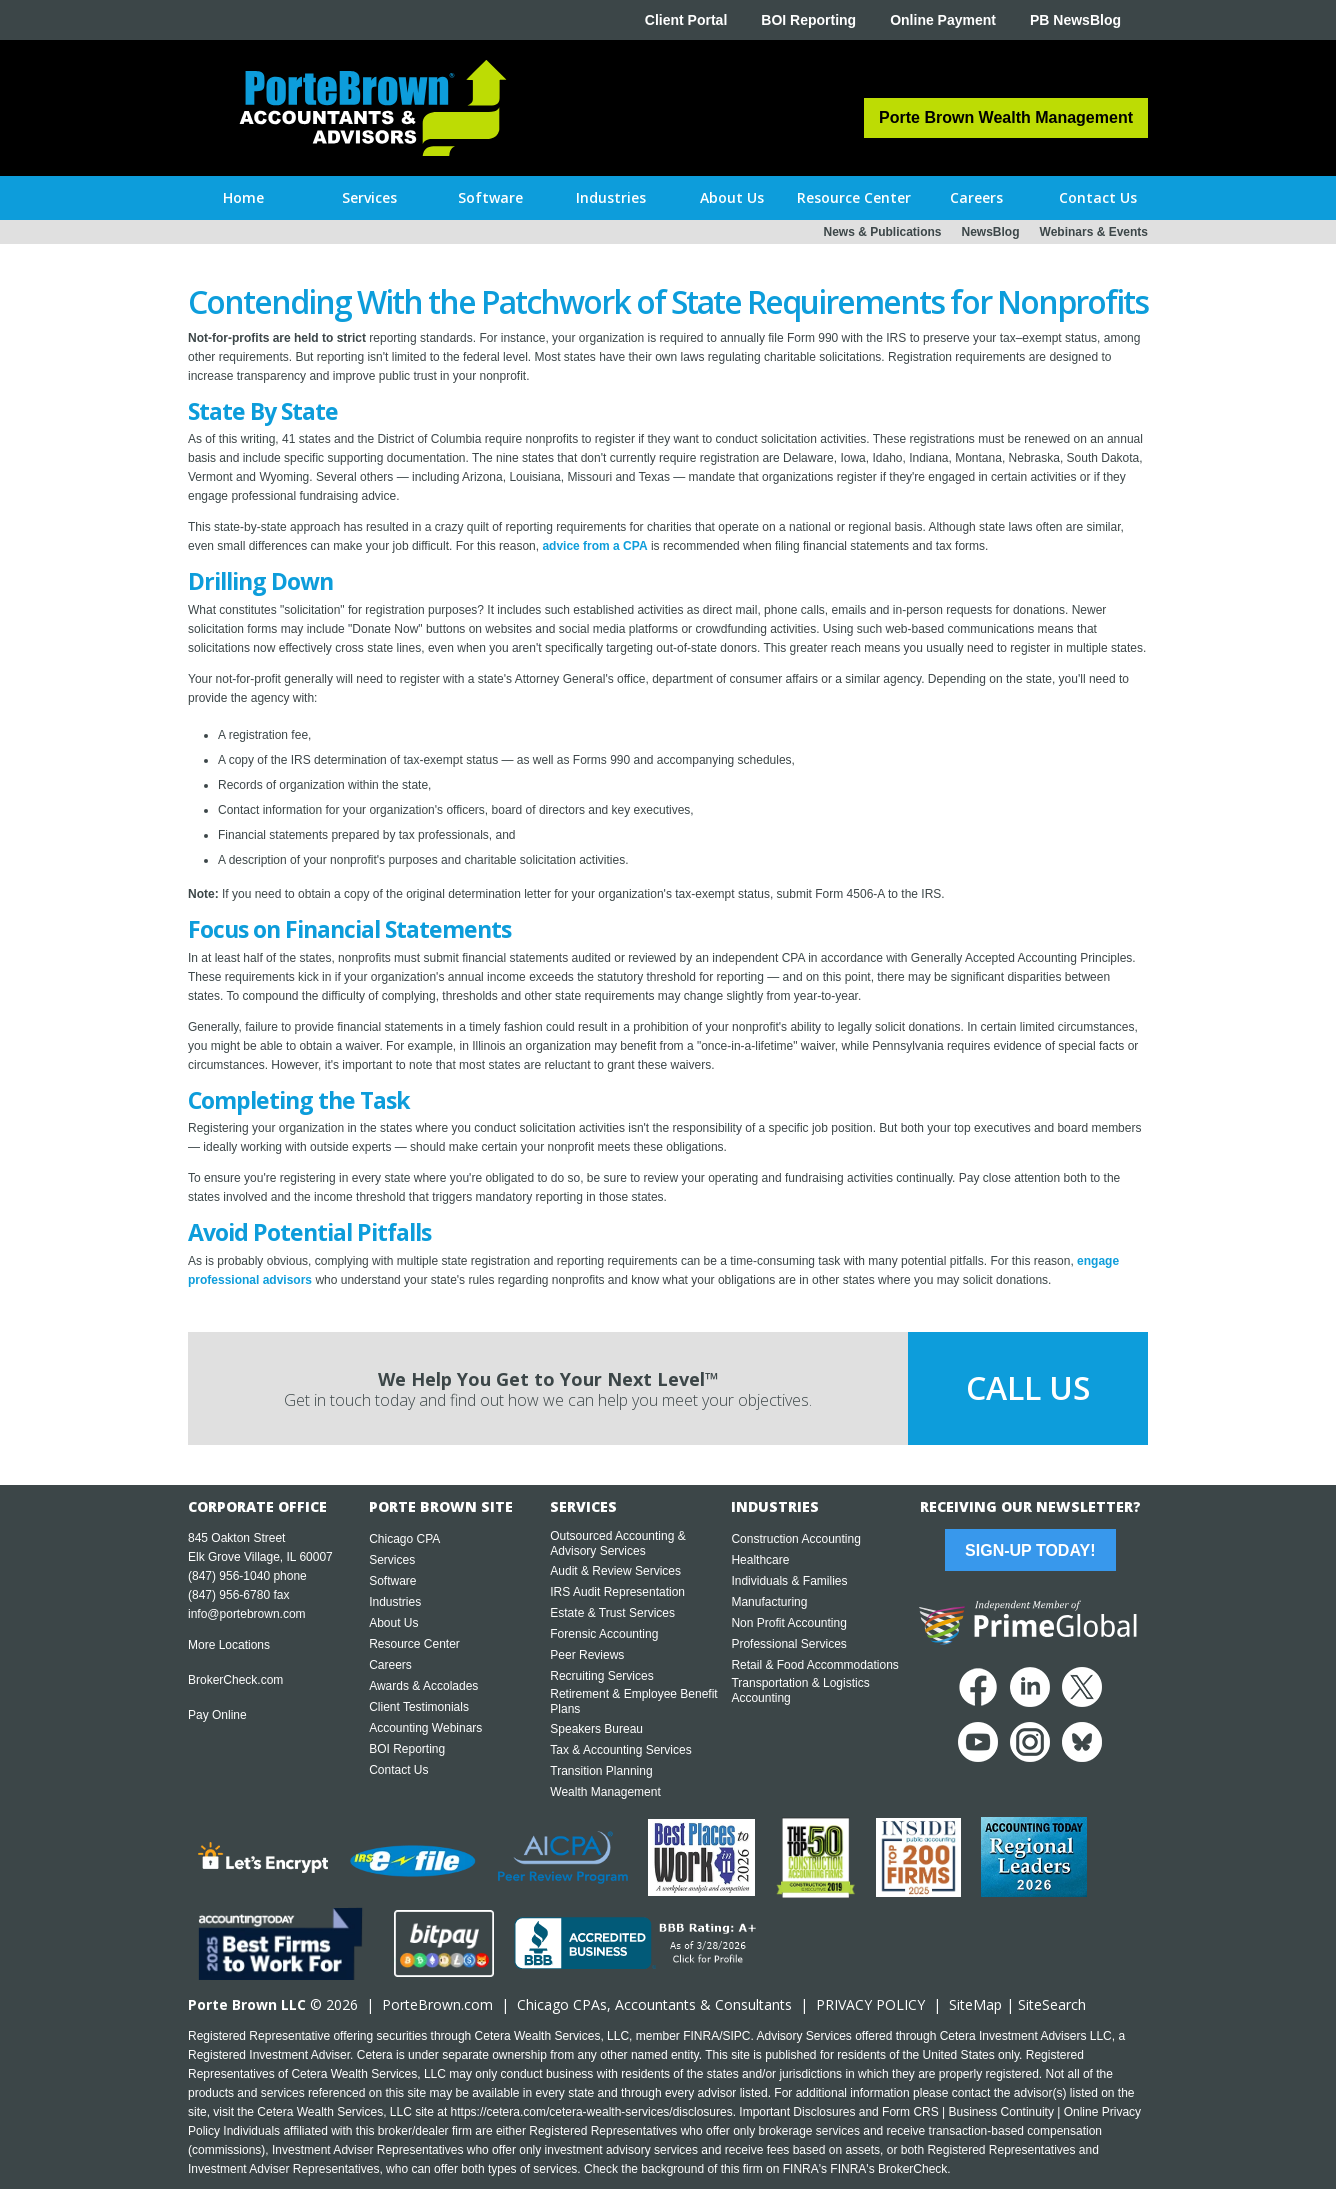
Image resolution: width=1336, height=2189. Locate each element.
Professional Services (788, 1644)
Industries (395, 1602)
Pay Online (217, 1715)
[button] (369, 198)
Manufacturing (769, 1602)
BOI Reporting (808, 20)
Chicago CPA (404, 1539)
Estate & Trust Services (612, 1613)
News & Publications (882, 232)
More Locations (229, 1645)
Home (243, 197)
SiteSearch (1052, 2004)
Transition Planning (601, 1771)
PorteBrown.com (437, 2004)
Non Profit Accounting (788, 1623)
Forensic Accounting (604, 1634)
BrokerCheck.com (235, 1680)
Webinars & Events (1094, 232)
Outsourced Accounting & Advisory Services (617, 1543)
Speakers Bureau (596, 1729)
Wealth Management (605, 1792)
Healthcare (760, 1560)
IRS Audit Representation (617, 1592)
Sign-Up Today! (1030, 1550)
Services (392, 1560)
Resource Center (414, 1644)
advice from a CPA (594, 546)
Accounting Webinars (425, 1728)
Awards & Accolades (423, 1686)
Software (392, 1581)
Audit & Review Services (615, 1571)
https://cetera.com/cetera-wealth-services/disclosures (592, 2112)
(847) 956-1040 (229, 1576)
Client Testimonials (419, 1707)
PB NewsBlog (1075, 20)
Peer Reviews (587, 1655)
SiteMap (975, 2004)
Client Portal (686, 20)
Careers (390, 1665)
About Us (393, 1623)
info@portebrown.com (247, 1614)
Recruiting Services (601, 1676)
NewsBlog (991, 232)
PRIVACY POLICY (870, 2004)
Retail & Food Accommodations (814, 1665)
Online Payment (943, 20)
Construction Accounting (795, 1539)
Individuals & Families (789, 1581)
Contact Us (398, 1770)
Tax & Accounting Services (620, 1750)
